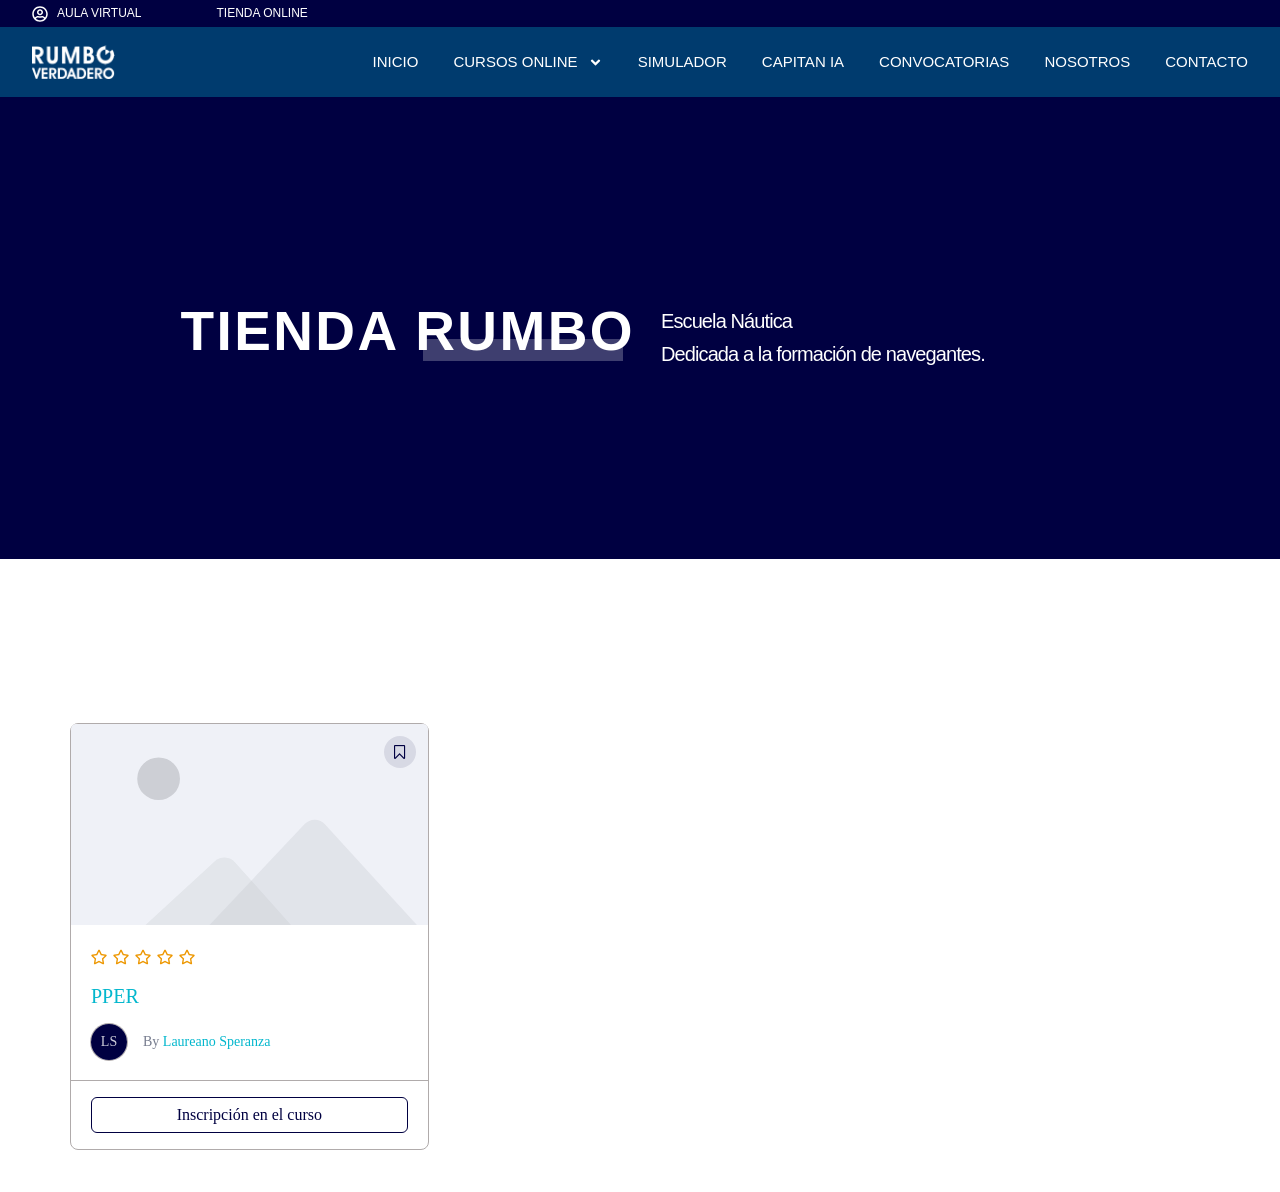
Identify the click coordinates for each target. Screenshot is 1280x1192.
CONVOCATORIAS (944, 61)
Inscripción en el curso (249, 1114)
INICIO (396, 61)
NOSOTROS (1087, 61)
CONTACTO (1206, 61)
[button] (400, 752)
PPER (115, 996)
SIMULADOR (682, 61)
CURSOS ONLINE (527, 62)
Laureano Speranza (217, 1041)
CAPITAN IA (803, 61)
